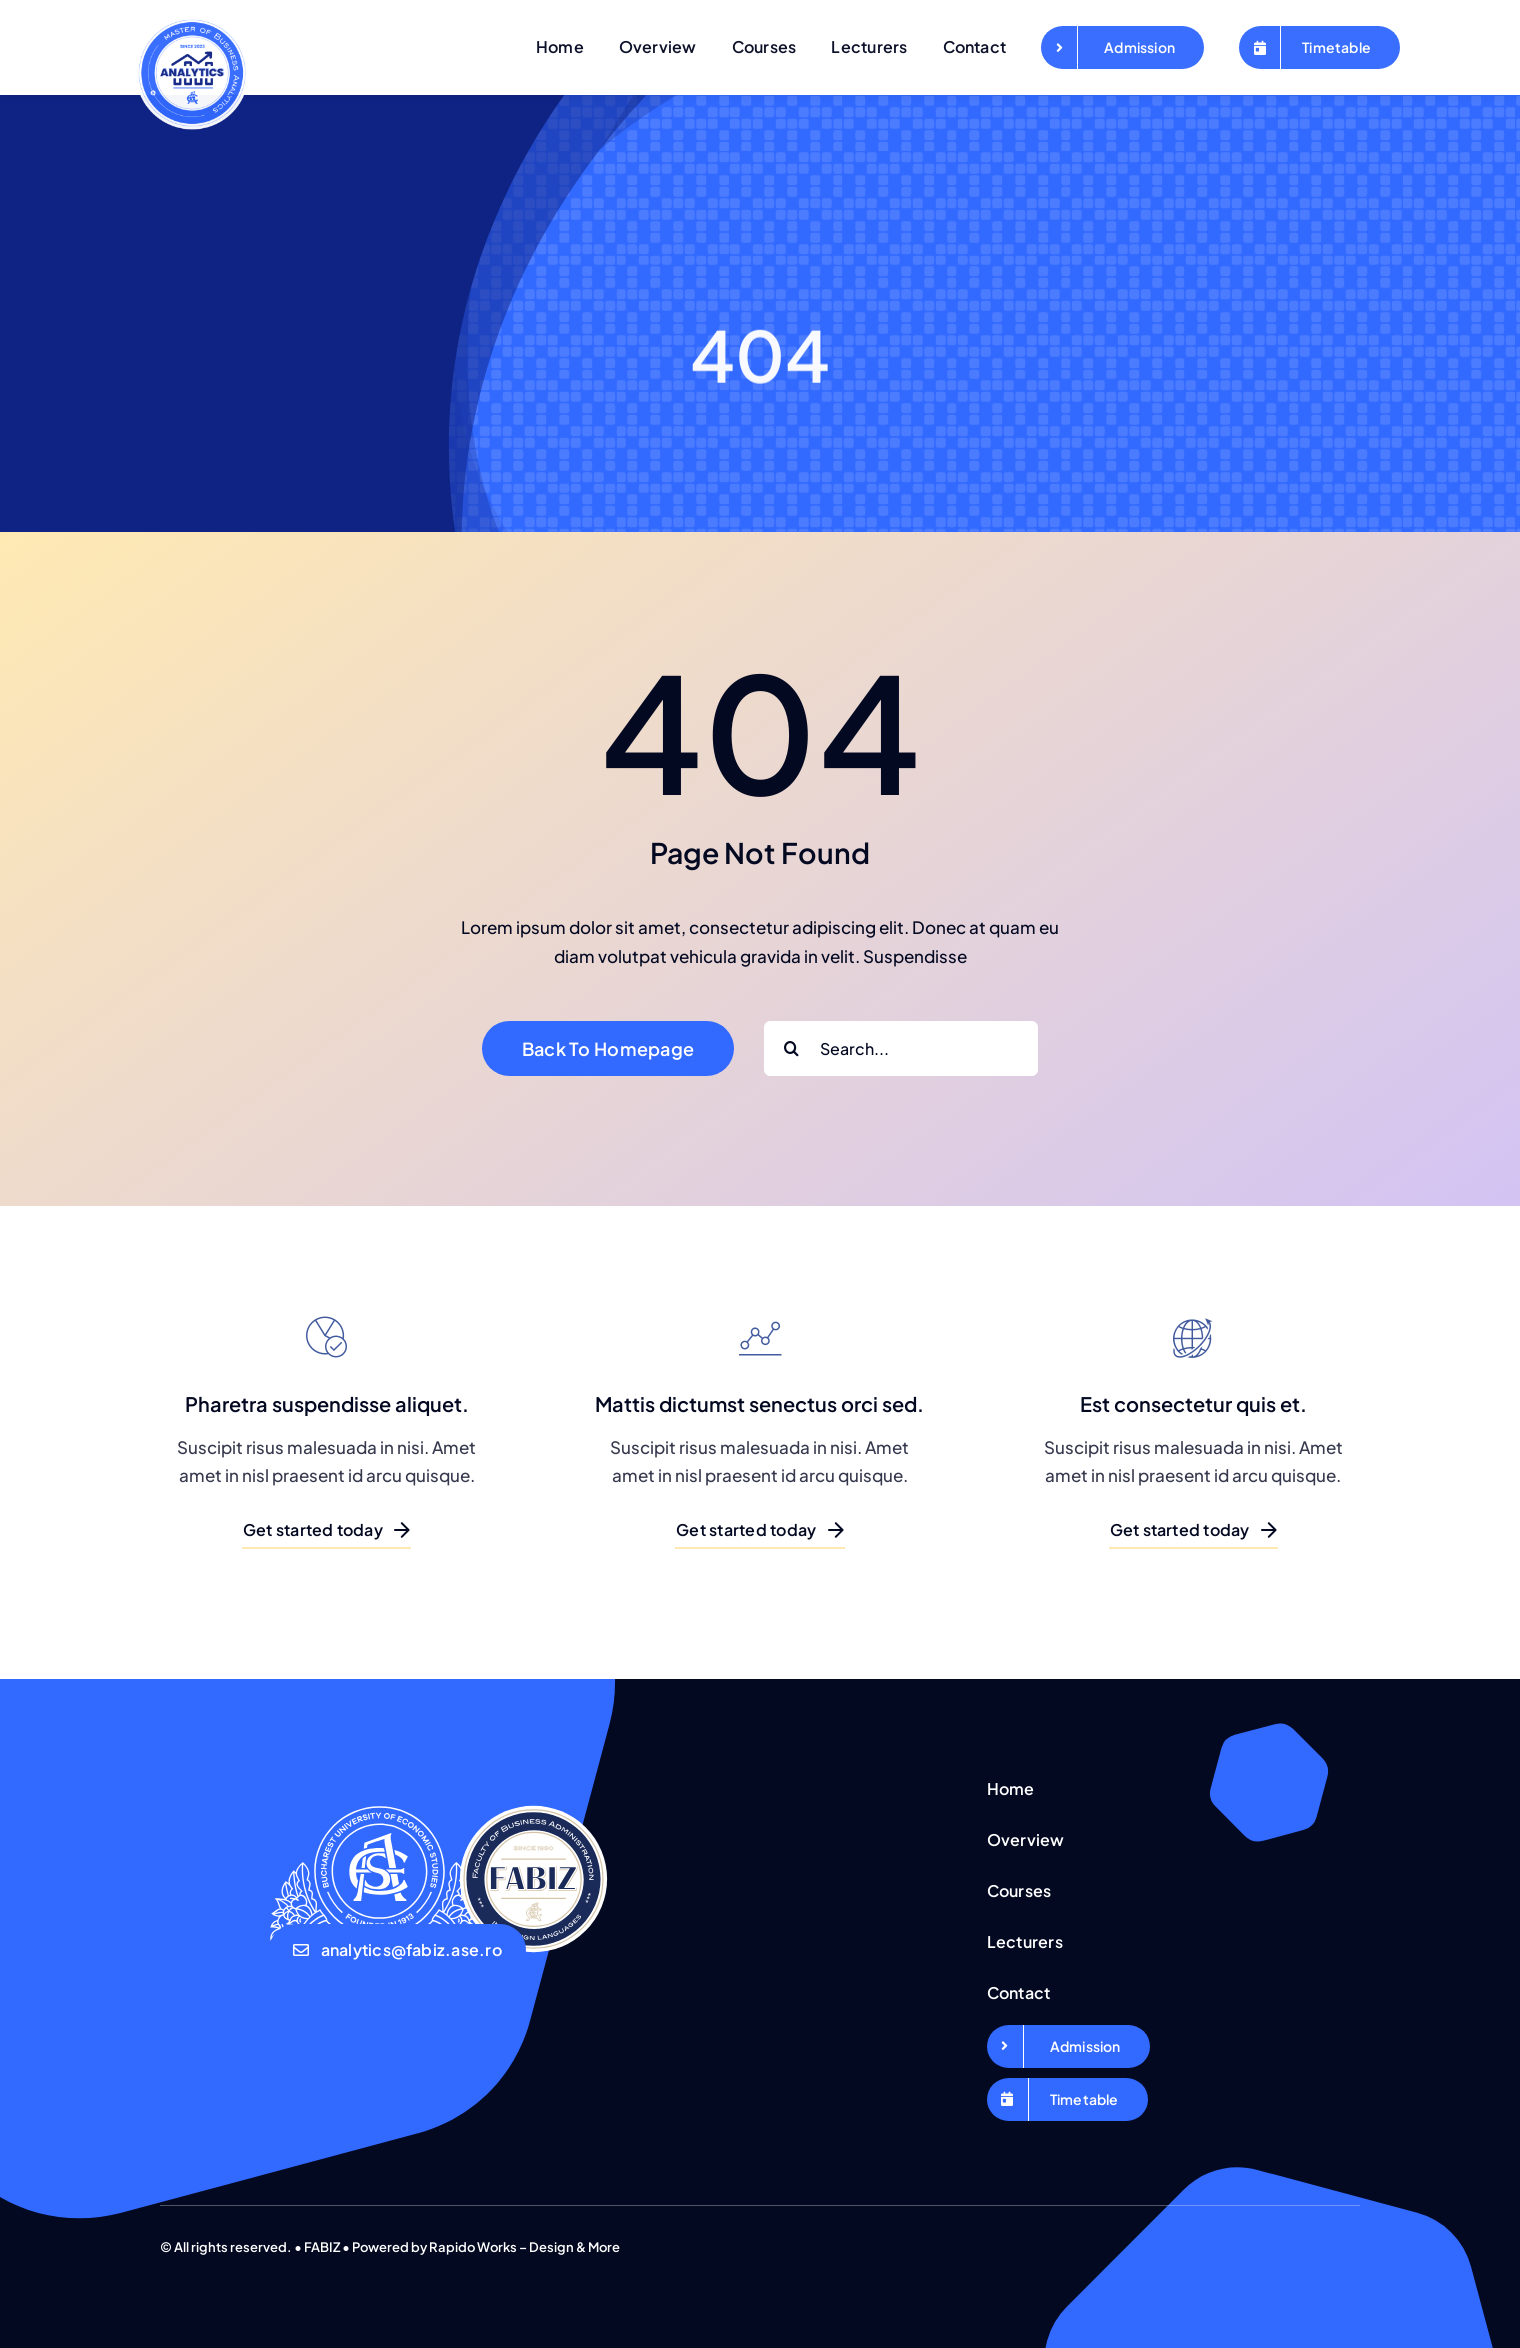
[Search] (791, 1048)
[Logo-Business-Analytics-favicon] (192, 19)
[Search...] (901, 1048)
